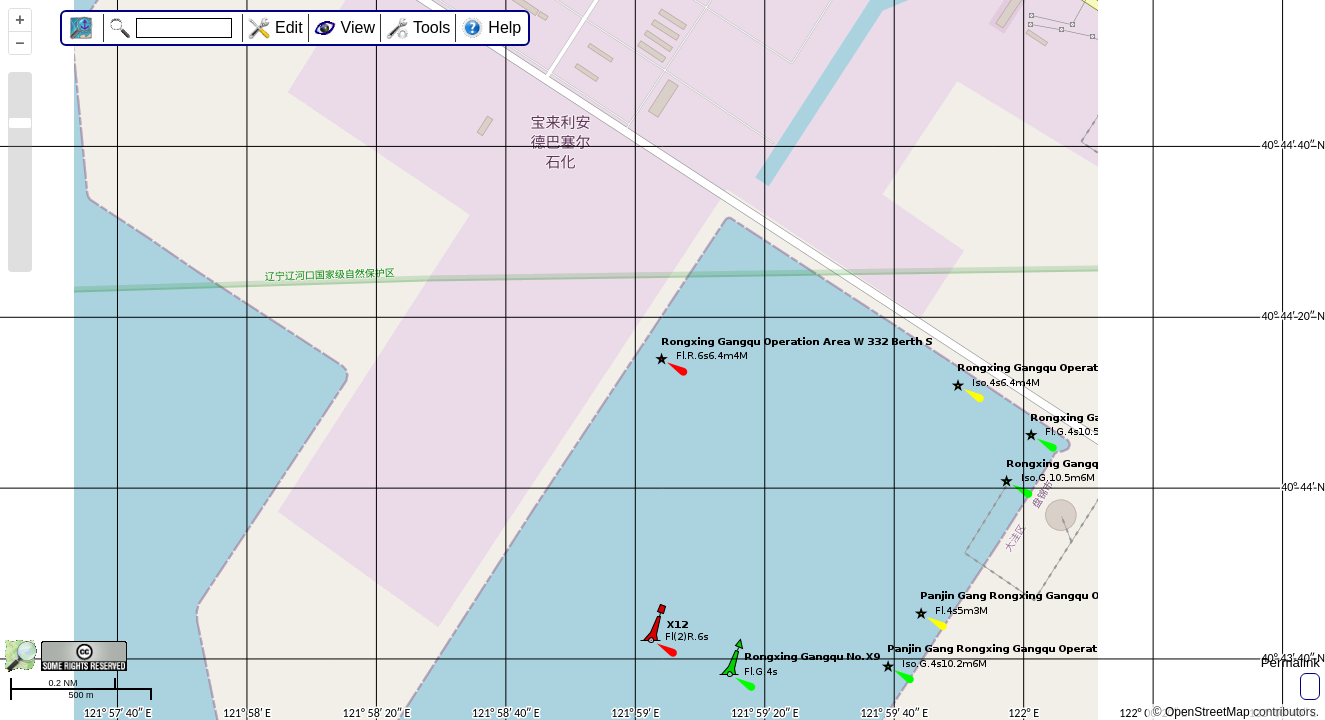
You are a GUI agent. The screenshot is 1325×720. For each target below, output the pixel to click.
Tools (431, 27)
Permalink (1290, 662)
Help (504, 27)
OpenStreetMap (1207, 712)
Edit (289, 27)
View (358, 27)
